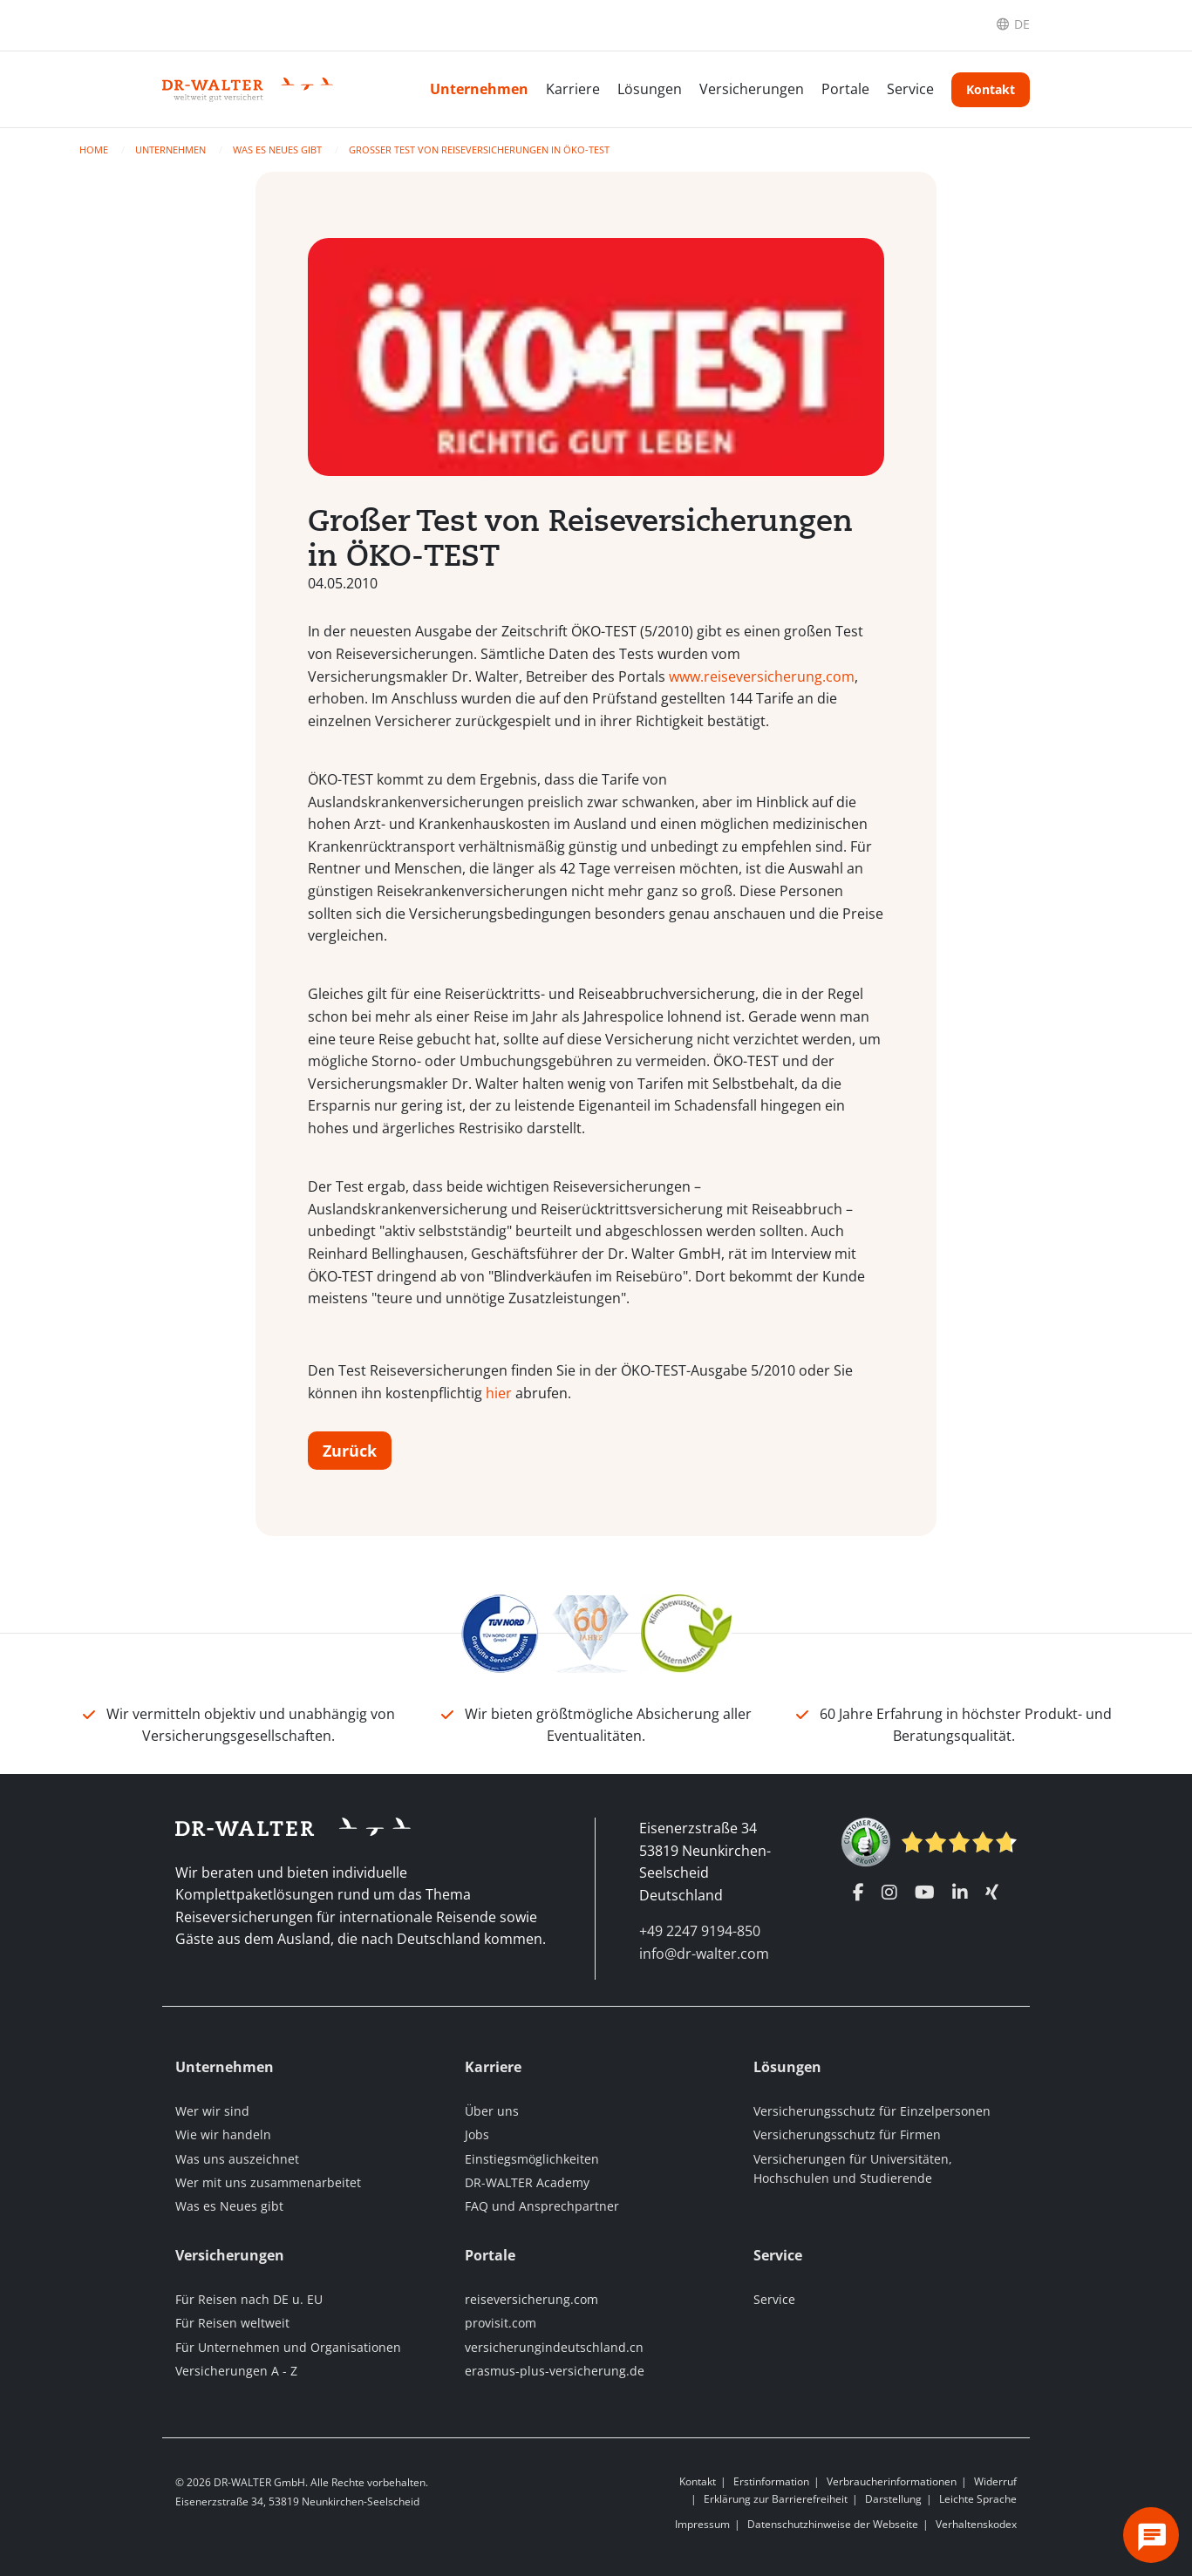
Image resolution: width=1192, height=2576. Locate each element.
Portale (845, 89)
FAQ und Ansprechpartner (542, 2206)
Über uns (492, 2111)
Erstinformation (771, 2481)
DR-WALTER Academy (527, 2182)
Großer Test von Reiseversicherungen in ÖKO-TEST (479, 149)
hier (499, 1393)
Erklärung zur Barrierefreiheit (776, 2498)
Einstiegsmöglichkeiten (532, 2159)
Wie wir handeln (223, 2134)
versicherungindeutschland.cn (554, 2347)
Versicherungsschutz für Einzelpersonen (872, 2111)
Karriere (573, 89)
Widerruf (995, 2481)
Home (95, 149)
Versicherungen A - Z (236, 2370)
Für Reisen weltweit (232, 2322)
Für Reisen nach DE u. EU (249, 2299)
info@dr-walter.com (704, 1953)
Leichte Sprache (978, 2498)
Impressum (702, 2524)
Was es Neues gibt (278, 149)
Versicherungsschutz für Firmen (847, 2134)
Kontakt (990, 89)
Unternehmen (479, 89)
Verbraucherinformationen (892, 2481)
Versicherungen (751, 89)
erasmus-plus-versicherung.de (554, 2370)
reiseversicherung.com (531, 2299)
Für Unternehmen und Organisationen (288, 2347)
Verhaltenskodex (976, 2524)
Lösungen (649, 89)
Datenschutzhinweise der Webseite (832, 2524)
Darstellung (893, 2498)
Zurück (350, 1450)
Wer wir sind (212, 2111)
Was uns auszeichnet (237, 2159)
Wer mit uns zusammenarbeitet (268, 2182)
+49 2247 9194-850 (699, 1930)
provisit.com (500, 2322)
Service (910, 89)
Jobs (477, 2134)
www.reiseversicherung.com (762, 676)
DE (1022, 24)
